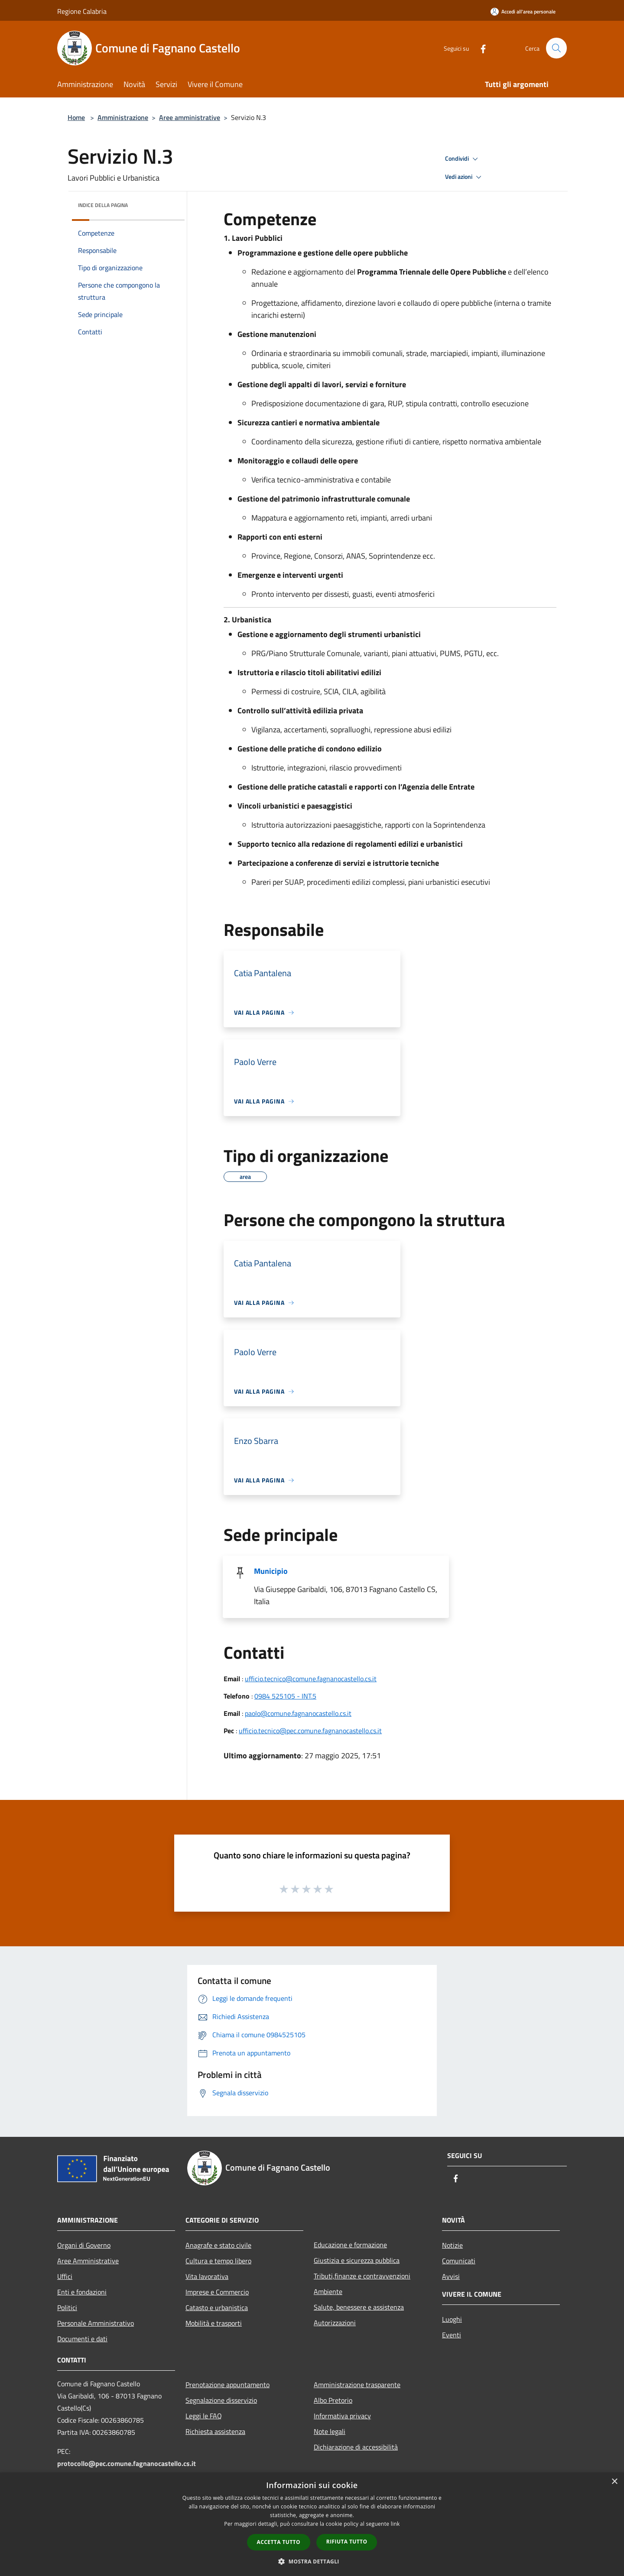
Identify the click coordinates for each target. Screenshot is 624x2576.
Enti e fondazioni (82, 2292)
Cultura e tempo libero (218, 2261)
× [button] (614, 2482)
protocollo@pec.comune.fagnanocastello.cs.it (126, 2463)
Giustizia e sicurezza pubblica (357, 2260)
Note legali (329, 2431)
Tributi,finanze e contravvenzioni (362, 2276)
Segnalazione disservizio (221, 2400)
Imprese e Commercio (217, 2292)
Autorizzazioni (335, 2322)
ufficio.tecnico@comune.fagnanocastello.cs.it (311, 1678)
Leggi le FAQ (203, 2416)
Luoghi (452, 2319)
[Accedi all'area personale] (523, 11)
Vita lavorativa (206, 2276)
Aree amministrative (189, 117)
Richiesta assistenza (215, 2431)
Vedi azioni (464, 177)
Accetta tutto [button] (278, 2542)
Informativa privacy (342, 2416)
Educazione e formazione (350, 2244)
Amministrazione (123, 117)
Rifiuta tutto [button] (346, 2541)
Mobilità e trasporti (213, 2323)
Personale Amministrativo (95, 2323)
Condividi (463, 159)
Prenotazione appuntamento (227, 2384)
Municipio (271, 1571)
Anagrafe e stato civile (218, 2245)
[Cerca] (556, 48)
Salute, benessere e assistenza (359, 2307)
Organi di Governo (83, 2245)
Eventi (451, 2335)
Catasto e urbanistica (216, 2307)
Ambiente (328, 2291)
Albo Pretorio (333, 2400)
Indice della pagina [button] (103, 205)
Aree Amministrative (88, 2261)
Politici (67, 2307)
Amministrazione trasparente (357, 2384)
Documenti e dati (82, 2338)
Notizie (452, 2245)
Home (76, 117)
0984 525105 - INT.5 (285, 1696)
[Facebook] (479, 48)
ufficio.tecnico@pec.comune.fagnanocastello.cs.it (310, 1730)
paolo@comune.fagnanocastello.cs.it (298, 1713)
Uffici (64, 2276)
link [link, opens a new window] (395, 2523)
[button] (312, 2561)
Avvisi (451, 2276)
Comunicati (458, 2261)
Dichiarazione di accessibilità (356, 2447)
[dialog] (312, 2524)
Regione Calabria (82, 11)
